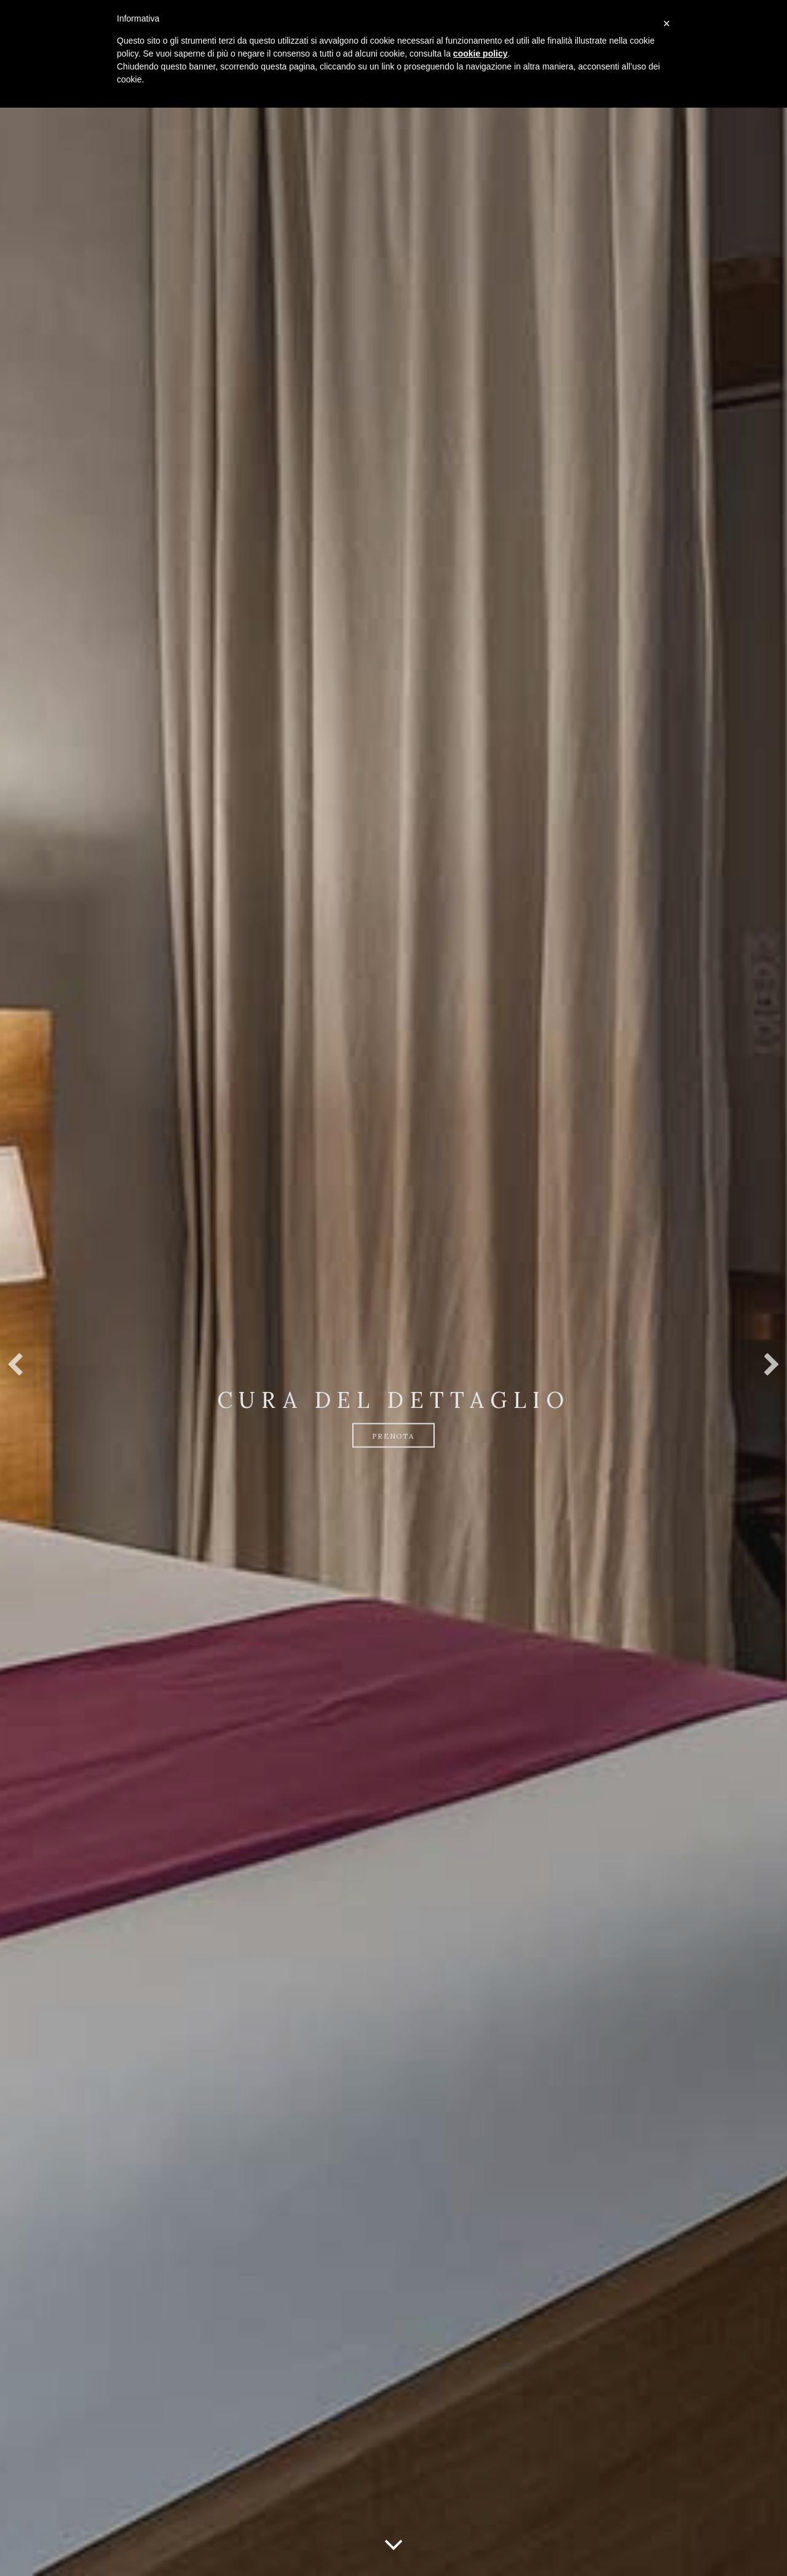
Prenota (393, 1436)
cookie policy (480, 53)
